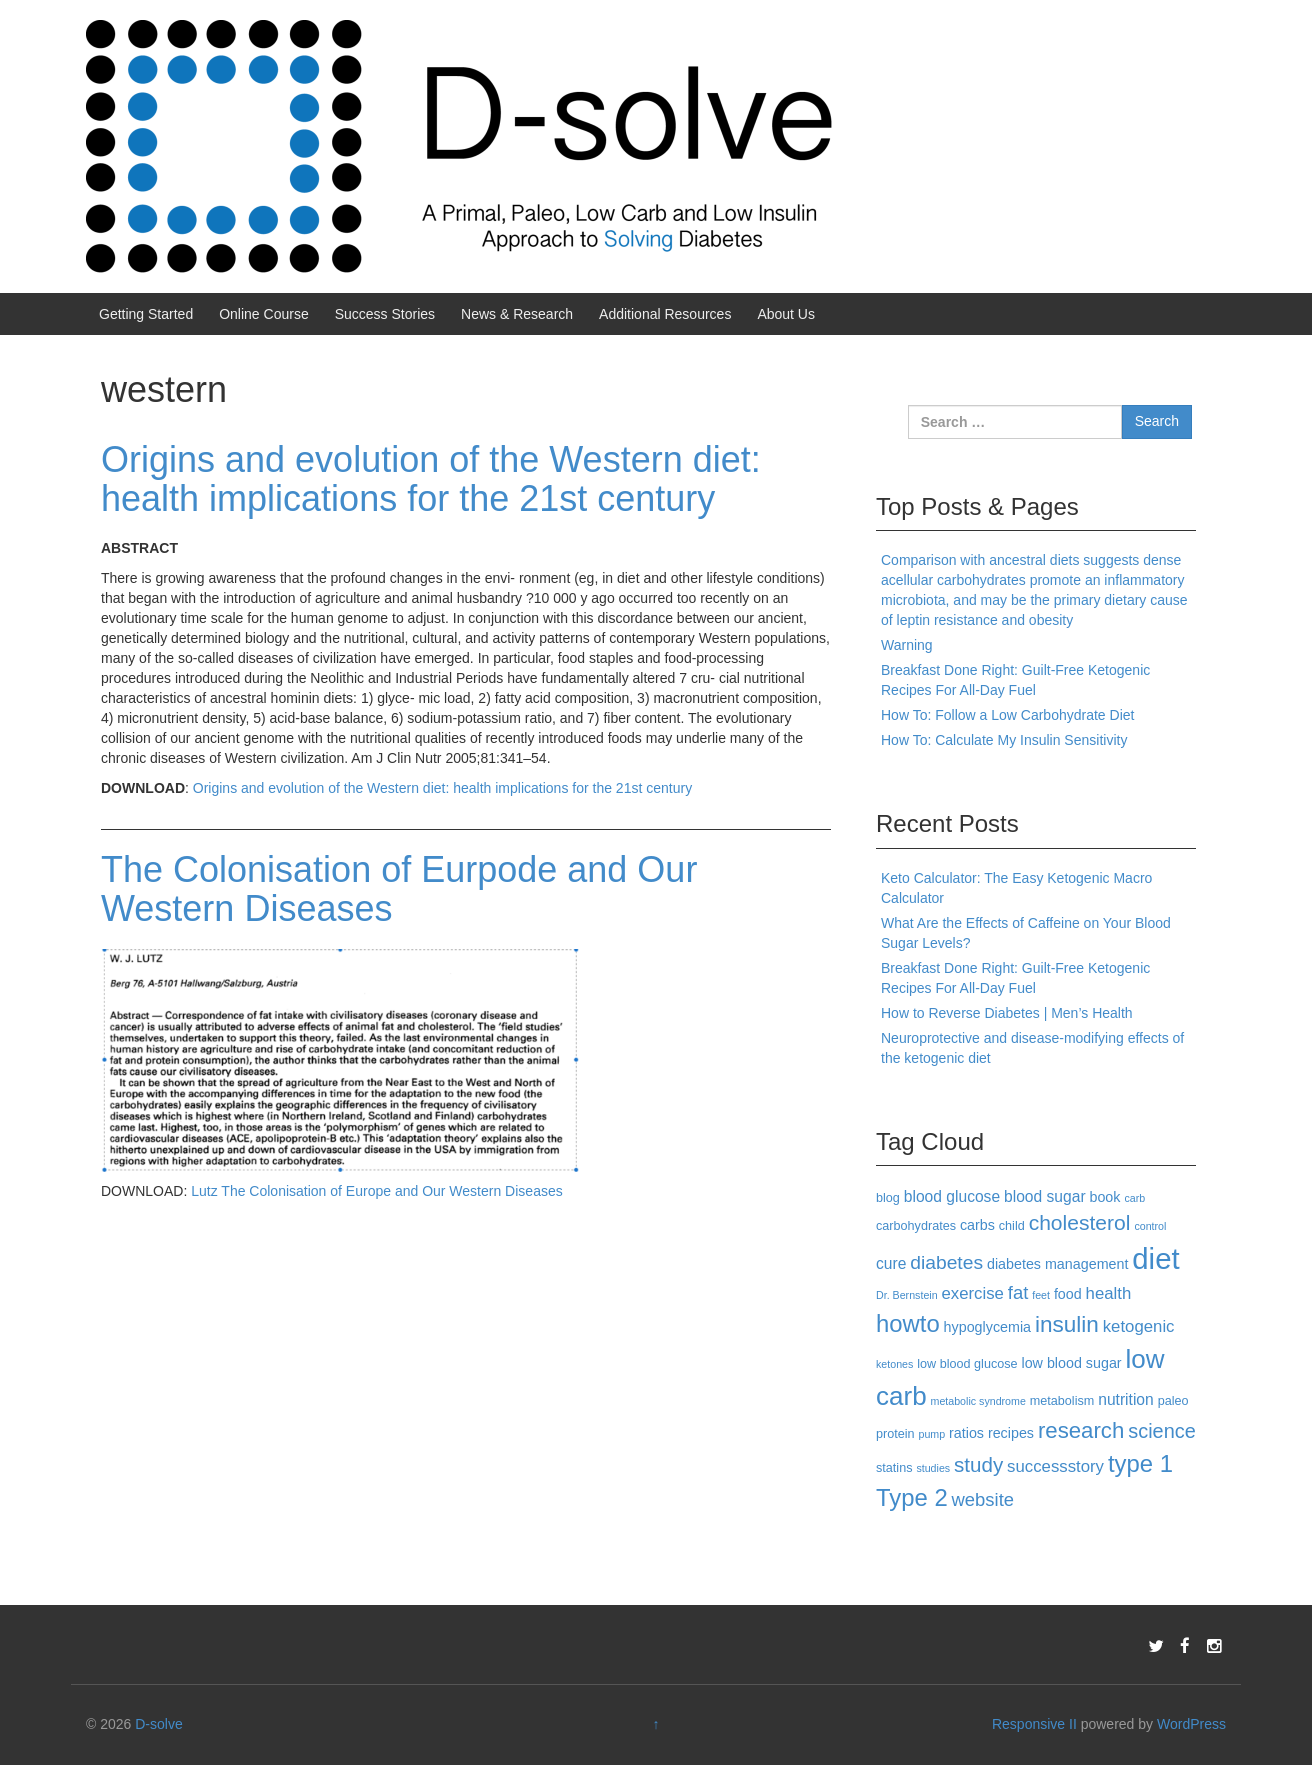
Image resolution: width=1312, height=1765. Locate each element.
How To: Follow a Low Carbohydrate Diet (1007, 715)
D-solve (158, 1724)
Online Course (264, 314)
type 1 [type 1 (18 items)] (1140, 1463)
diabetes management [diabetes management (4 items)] (1057, 1264)
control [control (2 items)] (1150, 1226)
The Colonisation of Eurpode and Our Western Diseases (399, 889)
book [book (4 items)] (1104, 1197)
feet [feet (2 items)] (1041, 1295)
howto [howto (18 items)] (908, 1323)
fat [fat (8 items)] (1018, 1292)
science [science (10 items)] (1162, 1431)
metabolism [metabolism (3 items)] (1062, 1401)
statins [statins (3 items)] (894, 1468)
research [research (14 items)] (1081, 1430)
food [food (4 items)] (1068, 1294)
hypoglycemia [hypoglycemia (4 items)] (987, 1327)
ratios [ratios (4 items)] (966, 1433)
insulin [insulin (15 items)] (1067, 1324)
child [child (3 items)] (1012, 1226)
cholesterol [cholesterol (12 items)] (1080, 1222)
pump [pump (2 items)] (932, 1434)
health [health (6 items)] (1109, 1293)
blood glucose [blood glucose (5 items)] (952, 1196)
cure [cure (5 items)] (891, 1263)
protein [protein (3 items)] (895, 1434)
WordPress (1191, 1724)
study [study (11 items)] (978, 1464)
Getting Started (146, 314)
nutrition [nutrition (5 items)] (1126, 1399)
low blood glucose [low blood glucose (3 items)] (967, 1364)
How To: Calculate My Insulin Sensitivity (1004, 740)
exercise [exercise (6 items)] (973, 1293)
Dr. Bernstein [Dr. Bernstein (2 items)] (907, 1295)
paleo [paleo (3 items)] (1173, 1401)
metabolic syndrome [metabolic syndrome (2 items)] (978, 1401)
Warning (907, 645)
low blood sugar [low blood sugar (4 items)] (1071, 1363)
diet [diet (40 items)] (1155, 1258)
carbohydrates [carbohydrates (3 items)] (916, 1226)
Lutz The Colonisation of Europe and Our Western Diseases (376, 1191)
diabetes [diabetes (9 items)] (946, 1262)
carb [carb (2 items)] (1134, 1198)
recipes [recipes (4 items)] (1011, 1433)
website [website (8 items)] (983, 1499)
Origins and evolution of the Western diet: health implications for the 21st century (431, 479)
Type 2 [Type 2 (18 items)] (912, 1497)
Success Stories (385, 314)
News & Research (517, 314)
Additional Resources (665, 314)
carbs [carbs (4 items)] (977, 1225)
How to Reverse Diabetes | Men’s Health (1007, 1013)
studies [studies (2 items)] (933, 1468)
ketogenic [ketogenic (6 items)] (1139, 1326)
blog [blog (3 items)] (888, 1198)
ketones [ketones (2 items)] (894, 1364)
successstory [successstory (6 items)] (1055, 1466)
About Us (786, 314)
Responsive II (1034, 1724)
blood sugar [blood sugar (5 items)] (1045, 1196)
